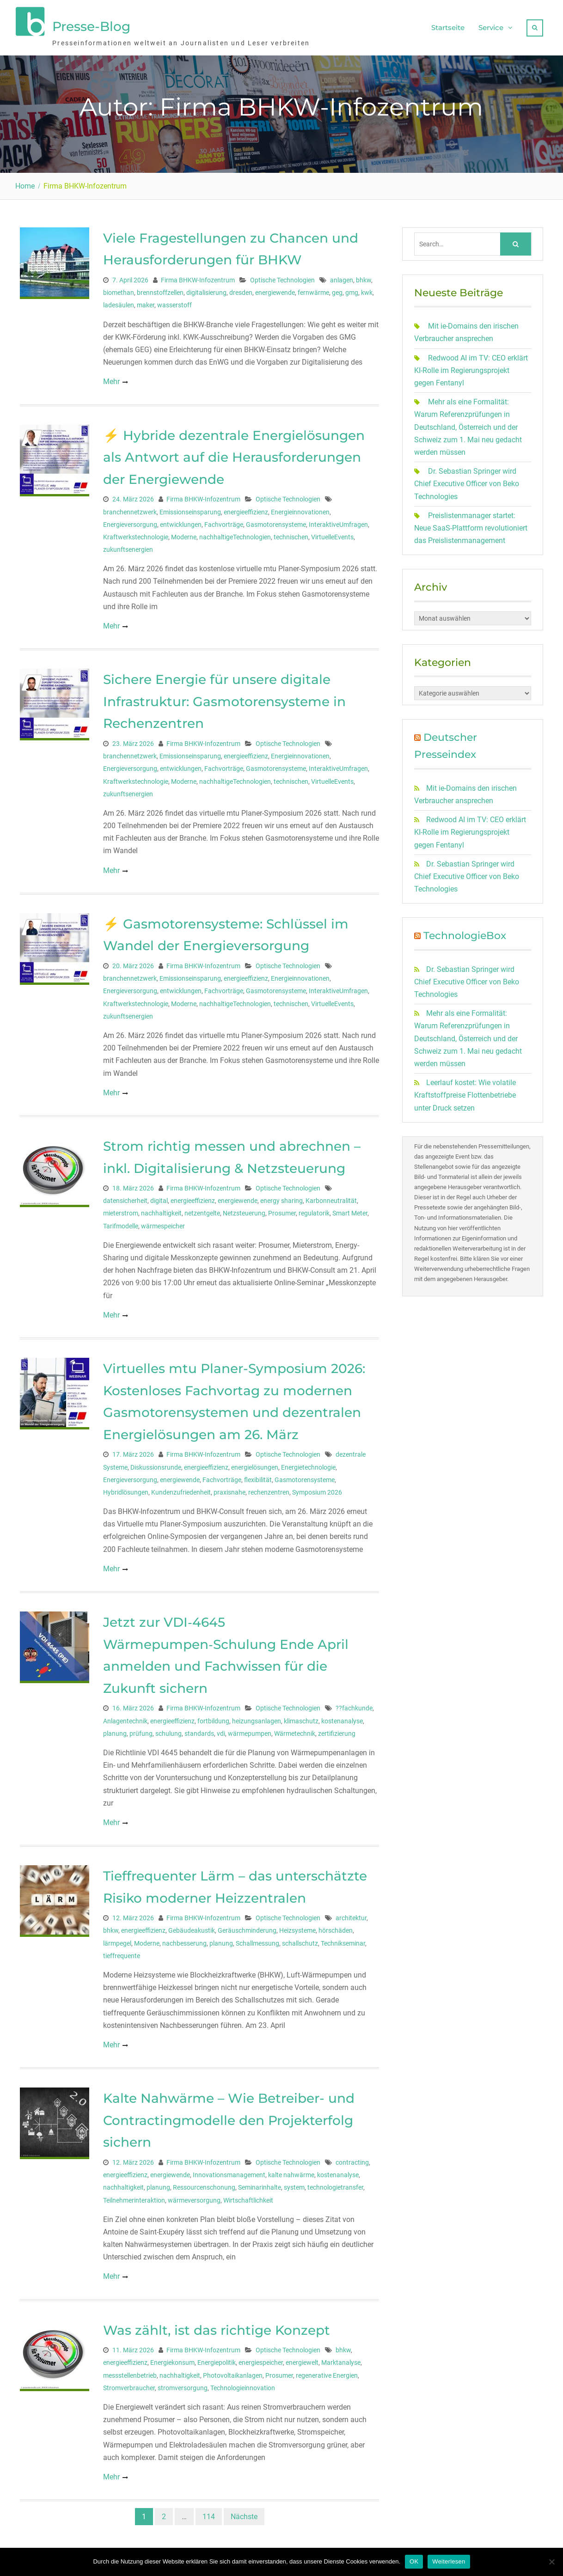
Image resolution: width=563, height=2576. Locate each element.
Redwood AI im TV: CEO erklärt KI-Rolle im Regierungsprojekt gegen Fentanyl (471, 366)
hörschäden (335, 1926)
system (294, 2183)
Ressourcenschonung (204, 2183)
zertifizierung (336, 1729)
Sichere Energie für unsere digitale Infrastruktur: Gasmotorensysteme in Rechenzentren (224, 697)
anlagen (341, 276)
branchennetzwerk (130, 508)
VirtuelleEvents (332, 533)
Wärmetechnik (294, 1729)
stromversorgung (183, 2383)
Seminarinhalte (259, 2183)
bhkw (363, 276)
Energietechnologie (308, 1463)
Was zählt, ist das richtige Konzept (216, 2326)
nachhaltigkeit (161, 1209)
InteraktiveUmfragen (338, 520)
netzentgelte (202, 1209)
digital (159, 1197)
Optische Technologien (282, 276)
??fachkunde (354, 1704)
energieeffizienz (246, 508)
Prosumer (282, 1209)
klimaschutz (301, 1717)
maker (145, 301)
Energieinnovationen (300, 508)
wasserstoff (174, 301)
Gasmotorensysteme (276, 520)
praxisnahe (229, 1488)
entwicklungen (181, 520)
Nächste (244, 2512)
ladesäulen (118, 301)
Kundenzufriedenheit (181, 1488)
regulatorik (314, 1209)
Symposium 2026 (317, 1488)
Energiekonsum (172, 2358)
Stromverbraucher (129, 2383)
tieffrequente (121, 1951)
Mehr (111, 377)
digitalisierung (206, 289)
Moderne (183, 533)
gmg (351, 289)
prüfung (141, 1729)
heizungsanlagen (256, 1717)
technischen (291, 533)
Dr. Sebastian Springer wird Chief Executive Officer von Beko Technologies (466, 479)
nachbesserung (184, 1939)
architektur (351, 1914)
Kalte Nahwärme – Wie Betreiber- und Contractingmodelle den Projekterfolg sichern (229, 2116)
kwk (367, 289)
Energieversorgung (130, 520)
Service (490, 25)
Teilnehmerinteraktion (134, 2196)
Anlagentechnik (125, 1717)
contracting (352, 2158)
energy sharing (281, 1197)
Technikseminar (343, 1939)
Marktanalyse (341, 2358)
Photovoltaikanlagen (233, 2371)
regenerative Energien (327, 2371)
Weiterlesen (448, 2561)
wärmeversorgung (194, 2196)
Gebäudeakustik (191, 1926)
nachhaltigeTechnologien (235, 533)
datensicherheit (125, 1197)
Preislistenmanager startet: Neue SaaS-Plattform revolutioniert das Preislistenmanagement (470, 524)
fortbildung (213, 1717)
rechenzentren (268, 1488)
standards (199, 1729)
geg (337, 289)
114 (208, 2512)
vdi (221, 1729)
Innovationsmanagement (229, 2170)
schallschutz (300, 1939)
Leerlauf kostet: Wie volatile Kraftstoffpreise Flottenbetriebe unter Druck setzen (465, 1091)
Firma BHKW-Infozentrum (198, 276)
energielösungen (254, 1463)
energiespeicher (261, 2358)
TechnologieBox (464, 932)
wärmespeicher (163, 1222)
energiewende (275, 289)
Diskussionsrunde (155, 1463)
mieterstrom (120, 1209)
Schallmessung (257, 1939)
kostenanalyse (342, 1717)
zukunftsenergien (128, 545)
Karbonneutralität (331, 1197)
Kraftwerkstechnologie (135, 533)
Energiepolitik (216, 2358)
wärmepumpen (249, 1729)
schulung (168, 1729)
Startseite (448, 25)
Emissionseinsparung (190, 508)
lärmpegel (117, 1939)
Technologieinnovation (242, 2383)
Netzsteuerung (244, 1209)
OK (414, 2561)
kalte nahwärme (291, 2170)
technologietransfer (335, 2183)
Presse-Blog (91, 24)
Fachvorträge (223, 520)
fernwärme (313, 289)
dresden (240, 289)
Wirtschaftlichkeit (248, 2196)
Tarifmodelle (120, 1222)
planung (115, 1729)
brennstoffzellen (160, 289)
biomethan (118, 289)
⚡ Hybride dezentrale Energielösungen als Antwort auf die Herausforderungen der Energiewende (234, 453)
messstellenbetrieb (130, 2371)
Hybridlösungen (125, 1488)
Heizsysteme (297, 1926)
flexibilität (258, 1475)
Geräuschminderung (247, 1926)
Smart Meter (349, 1209)
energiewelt (302, 2358)
